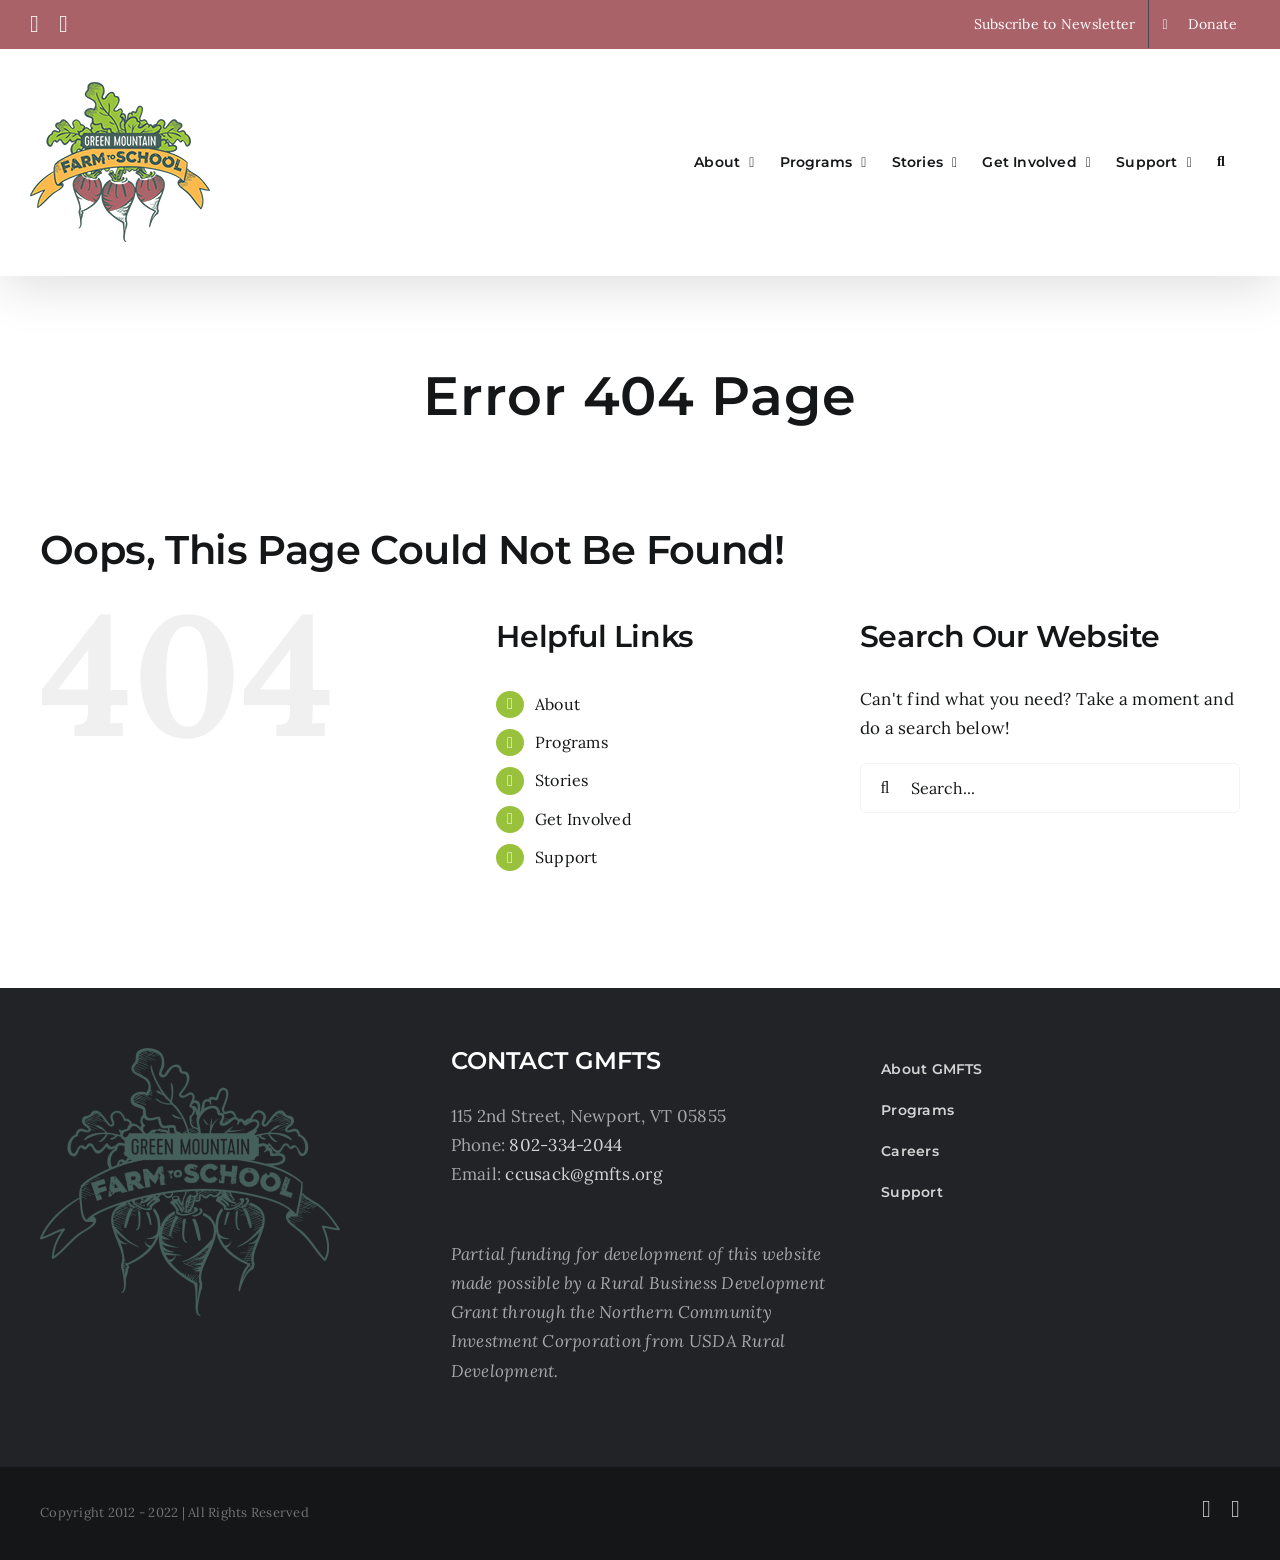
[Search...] (1050, 788)
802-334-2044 (565, 1145)
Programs (571, 742)
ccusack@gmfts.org (583, 1174)
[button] (1221, 162)
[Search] (885, 788)
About (557, 704)
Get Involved (583, 819)
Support (566, 857)
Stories (562, 780)
